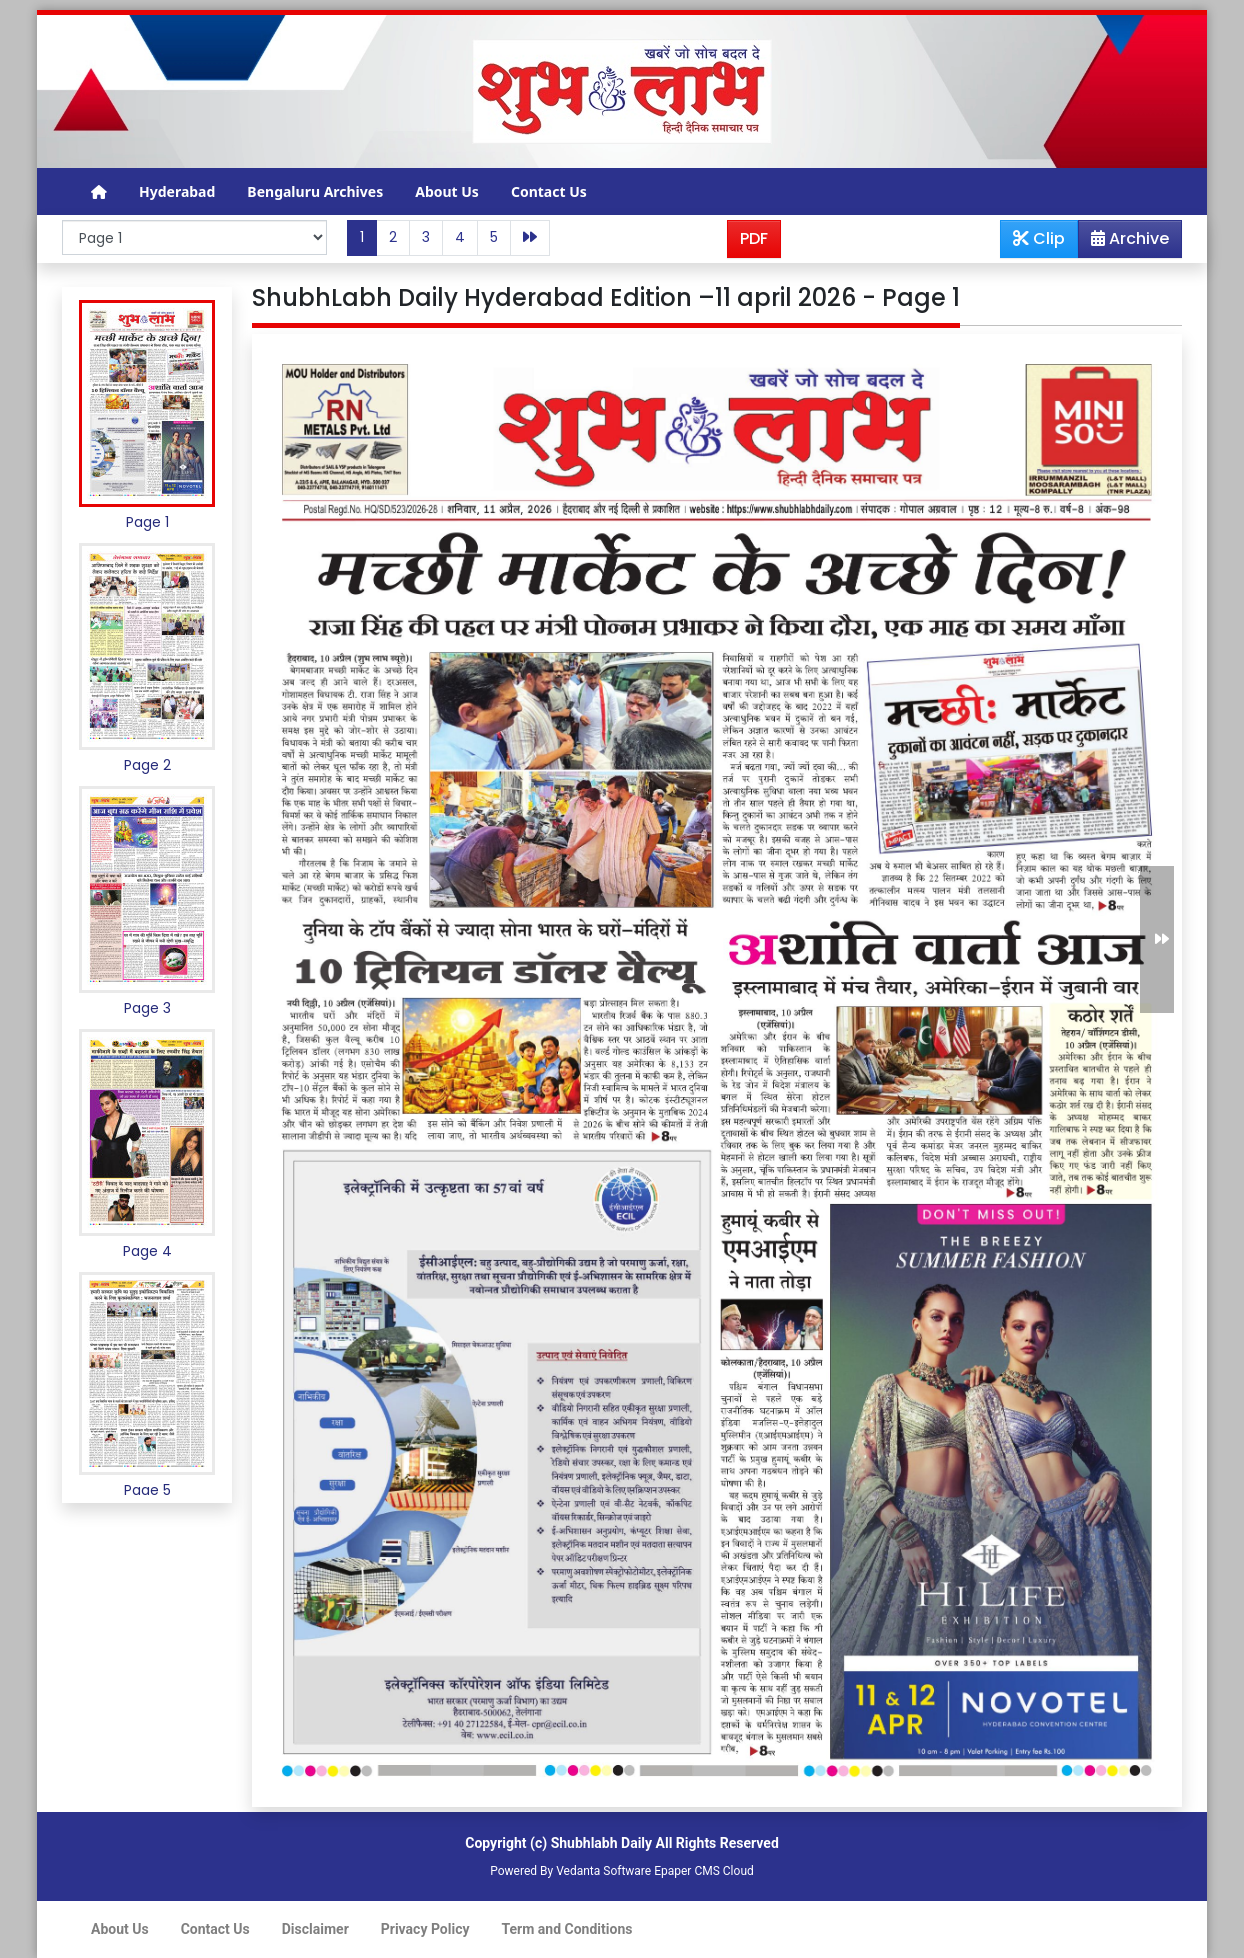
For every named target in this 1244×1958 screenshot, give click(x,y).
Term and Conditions (567, 1929)
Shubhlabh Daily (601, 1843)
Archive (1124, 242)
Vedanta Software (603, 1871)
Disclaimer (315, 1929)
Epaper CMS (687, 1871)
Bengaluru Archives (315, 191)
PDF (754, 238)
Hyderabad (177, 191)
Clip (1039, 238)
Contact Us (549, 191)
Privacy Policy (425, 1929)
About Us (447, 191)
